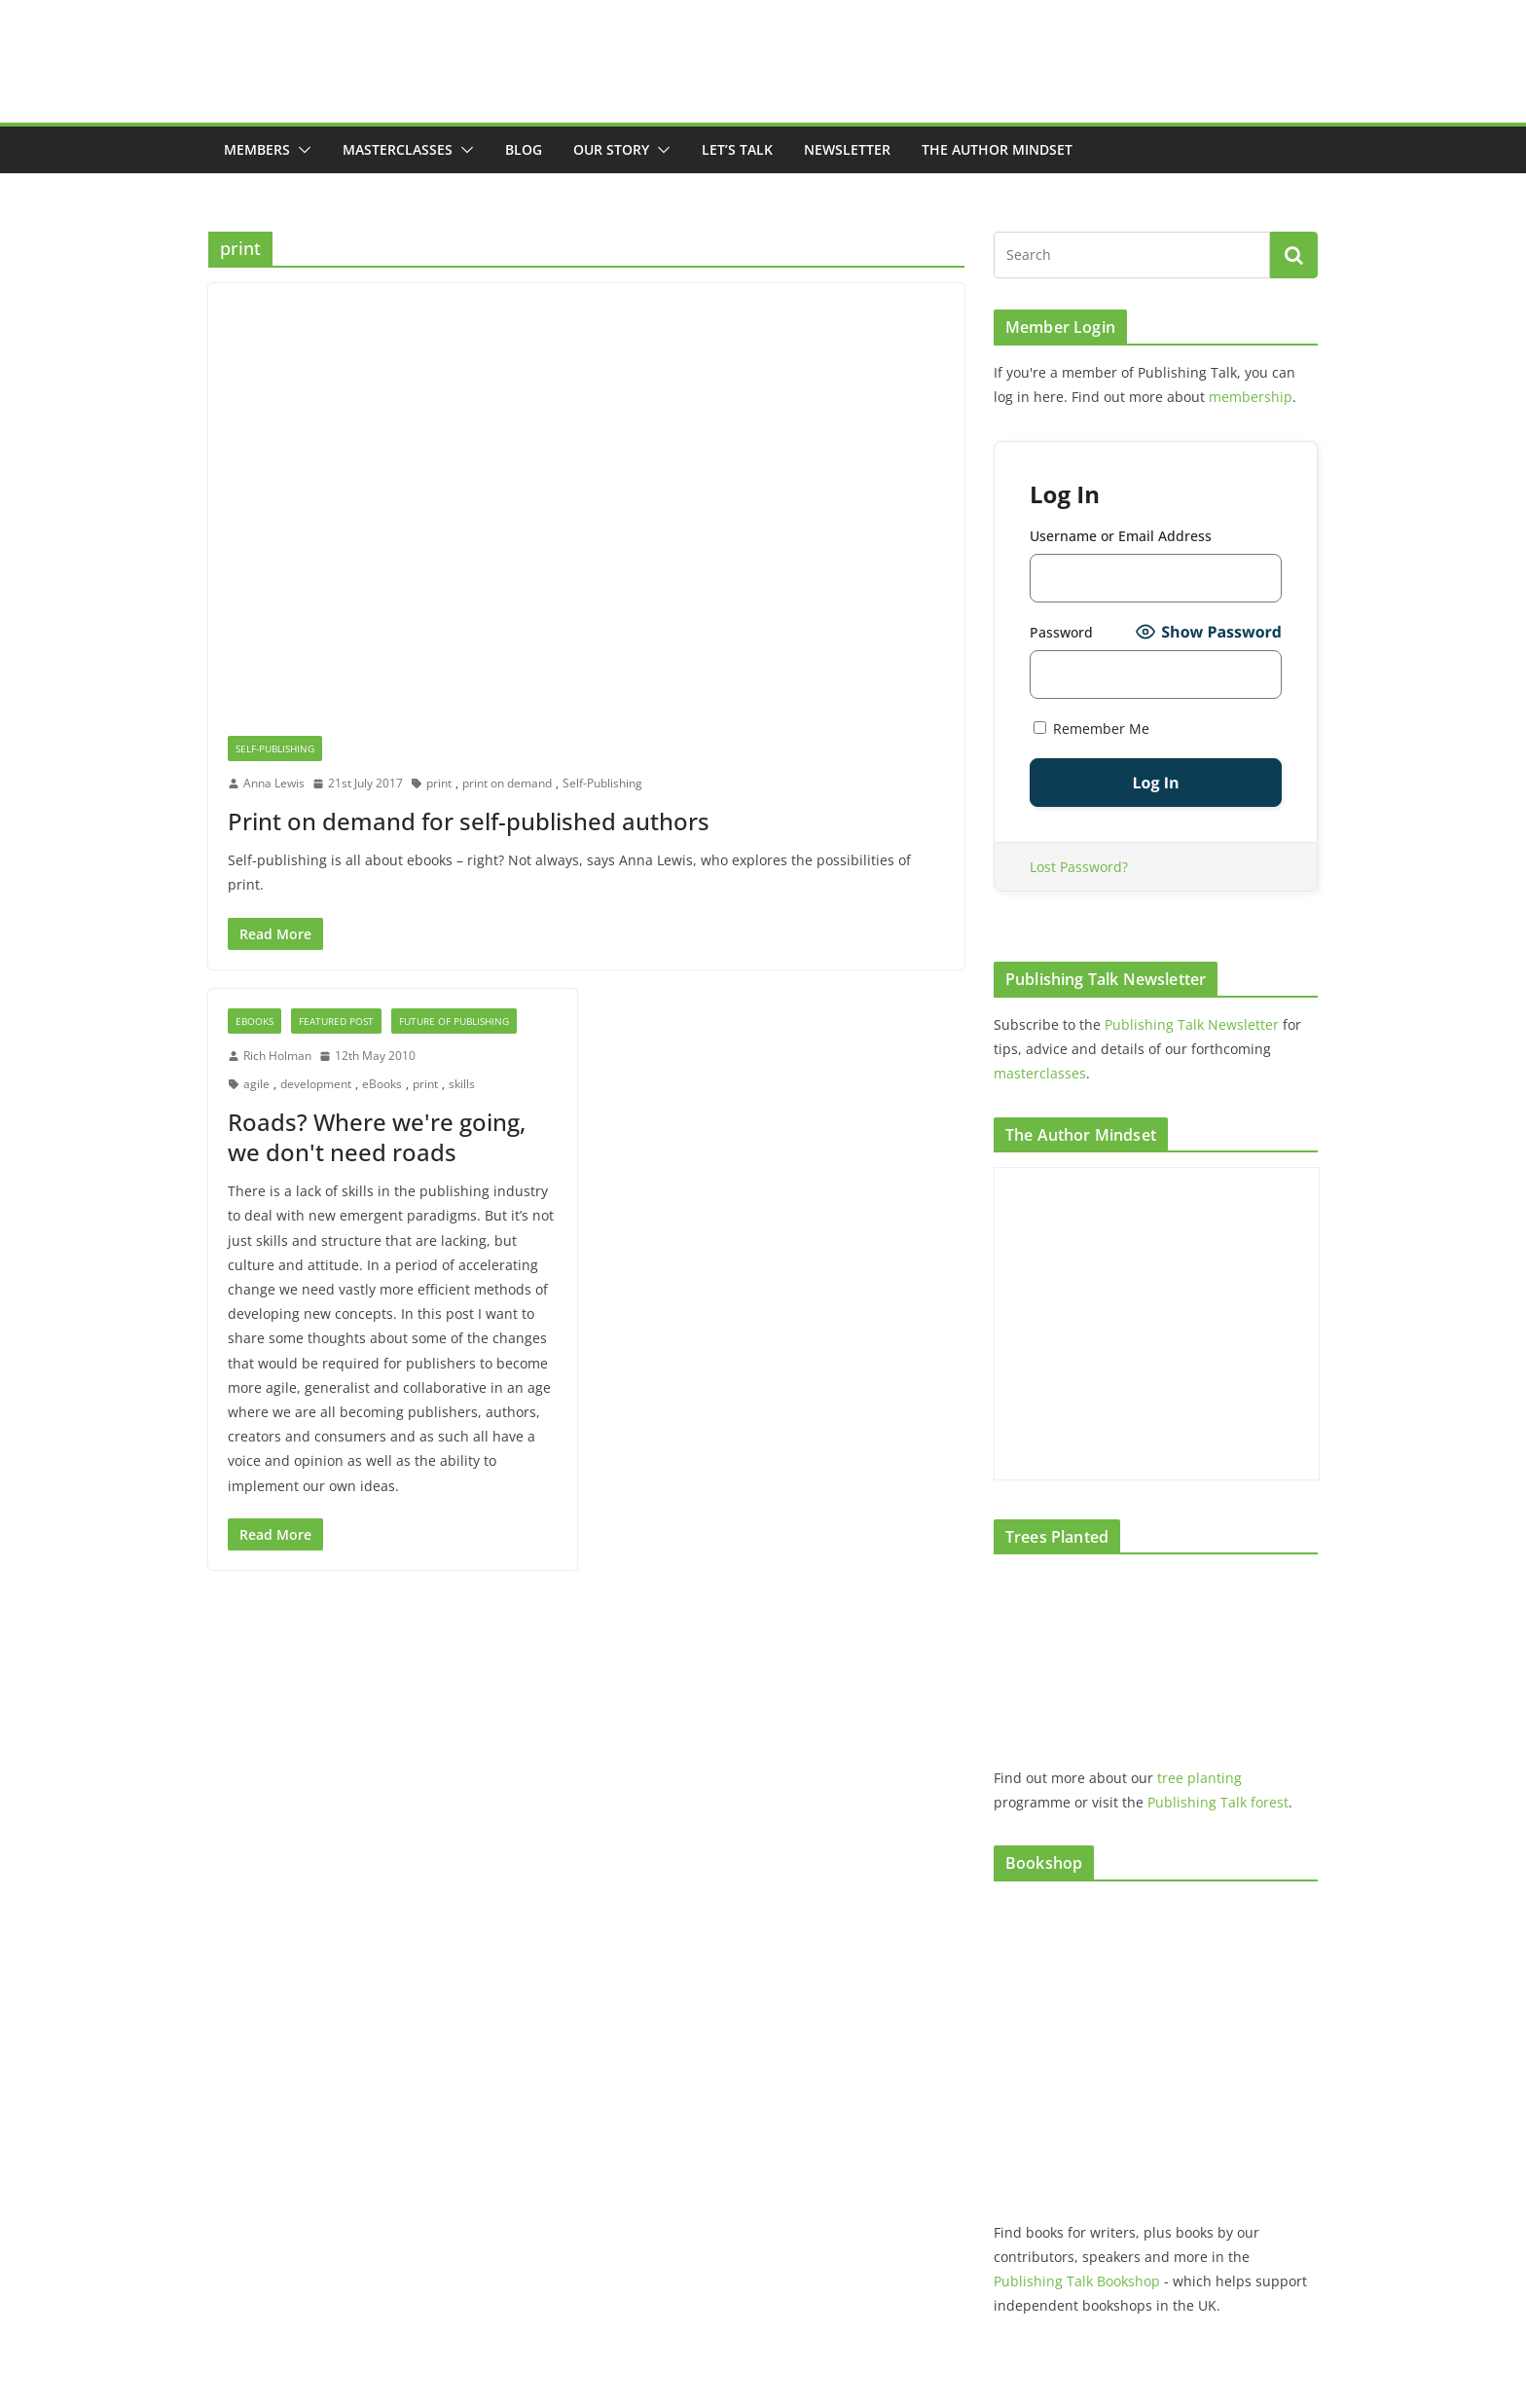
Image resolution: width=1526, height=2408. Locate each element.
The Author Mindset (997, 149)
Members (257, 149)
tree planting (1199, 1778)
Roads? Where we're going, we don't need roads (377, 1137)
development (315, 1084)
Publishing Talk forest (1218, 1802)
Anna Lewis (274, 783)
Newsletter (847, 149)
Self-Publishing (275, 748)
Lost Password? (1079, 866)
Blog (523, 149)
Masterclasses (398, 149)
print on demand (507, 783)
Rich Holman (277, 1055)
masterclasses (1040, 1073)
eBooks (254, 1021)
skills (462, 1084)
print (439, 783)
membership (1250, 396)
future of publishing (454, 1021)
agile (256, 1084)
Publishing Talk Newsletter (1192, 1024)
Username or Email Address (1121, 536)
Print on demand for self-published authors (468, 821)
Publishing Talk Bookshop (1077, 2281)
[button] (300, 150)
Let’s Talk (737, 149)
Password (1061, 632)
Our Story (611, 149)
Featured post (336, 1021)
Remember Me (1091, 728)
